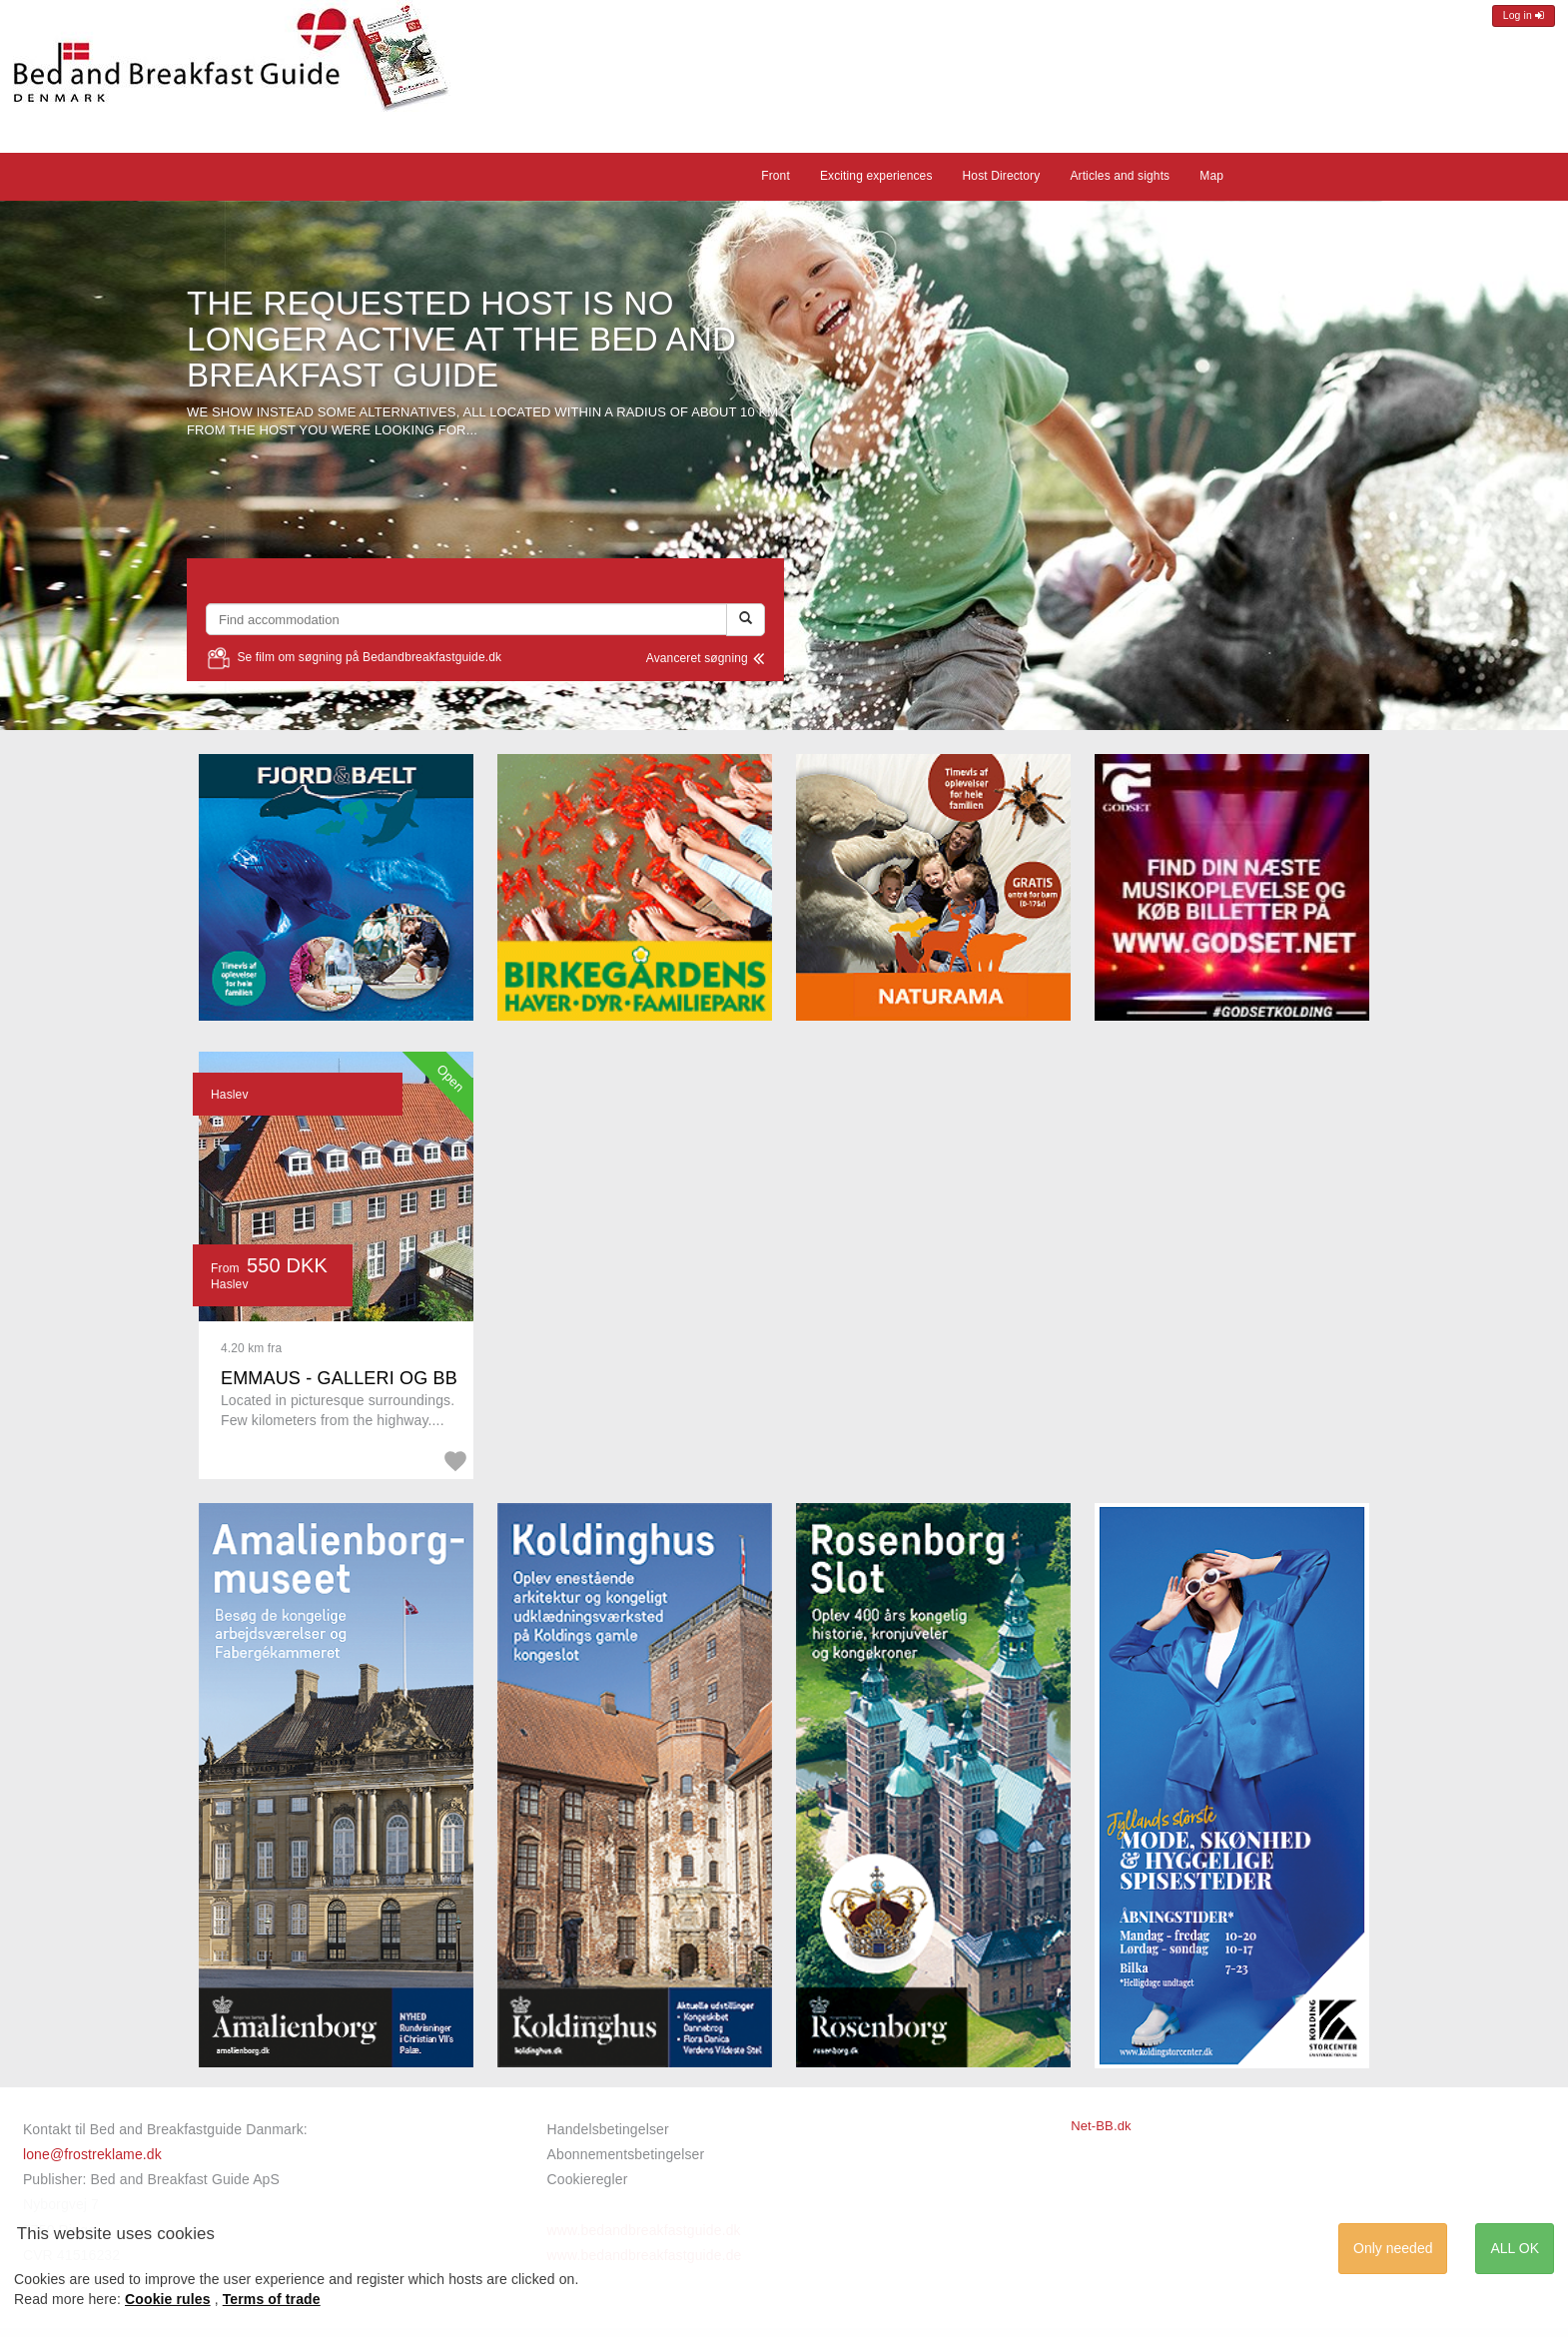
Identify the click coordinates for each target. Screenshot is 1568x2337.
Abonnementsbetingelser (626, 2154)
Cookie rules (168, 2299)
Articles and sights (1120, 176)
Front (775, 176)
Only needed (1392, 2248)
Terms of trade (272, 2299)
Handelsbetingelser (608, 2129)
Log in (1523, 15)
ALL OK (1514, 2248)
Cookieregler (587, 2179)
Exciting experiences (876, 176)
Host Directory (1002, 176)
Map (1211, 176)
